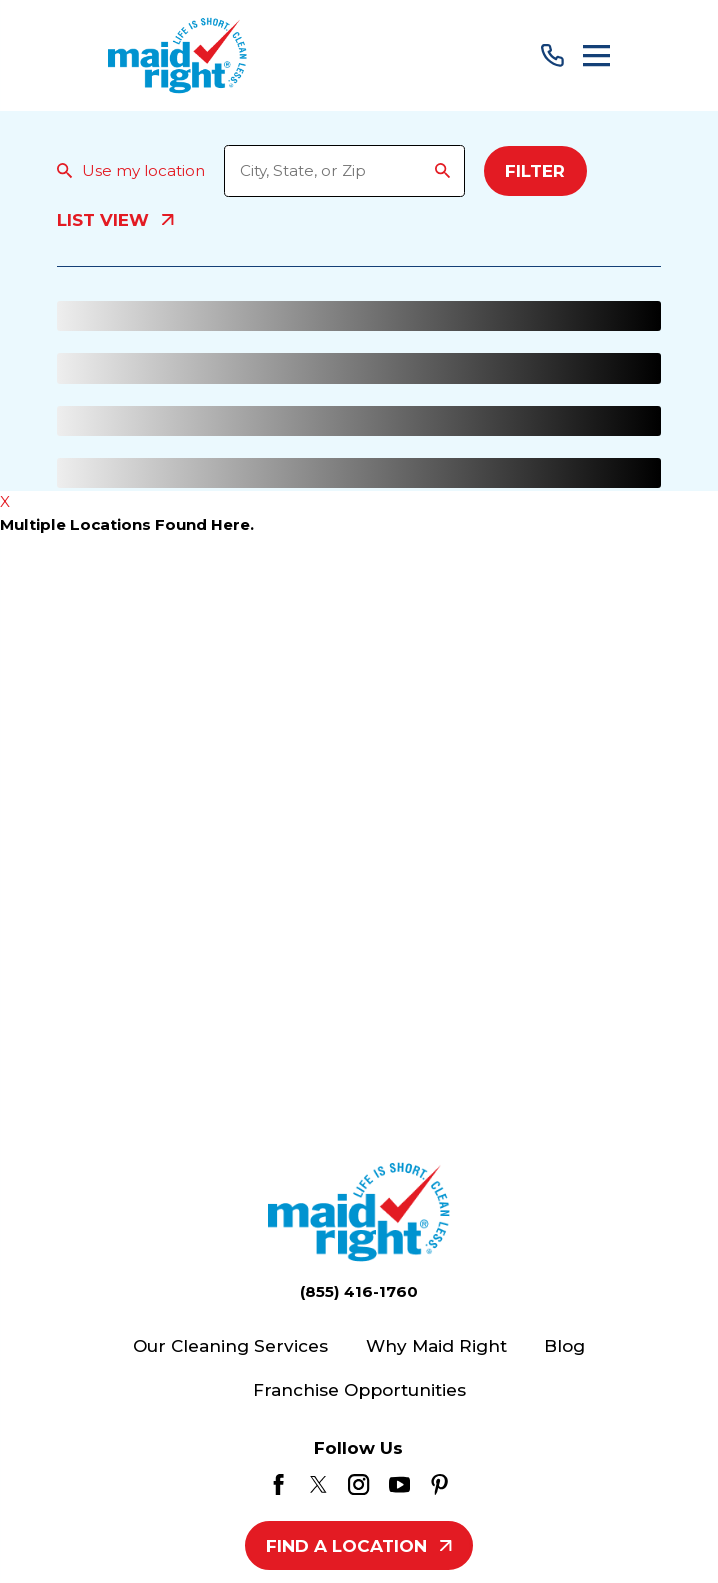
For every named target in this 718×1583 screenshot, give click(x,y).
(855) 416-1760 (359, 1291)
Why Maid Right (436, 1345)
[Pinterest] (439, 1484)
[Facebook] (278, 1484)
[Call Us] (552, 55)
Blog (564, 1345)
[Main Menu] (596, 55)
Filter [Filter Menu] (535, 170)
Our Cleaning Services (230, 1345)
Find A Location (358, 1545)
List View (115, 220)
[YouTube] (399, 1484)
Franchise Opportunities (359, 1389)
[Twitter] (318, 1484)
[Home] (177, 55)
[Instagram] (358, 1484)
